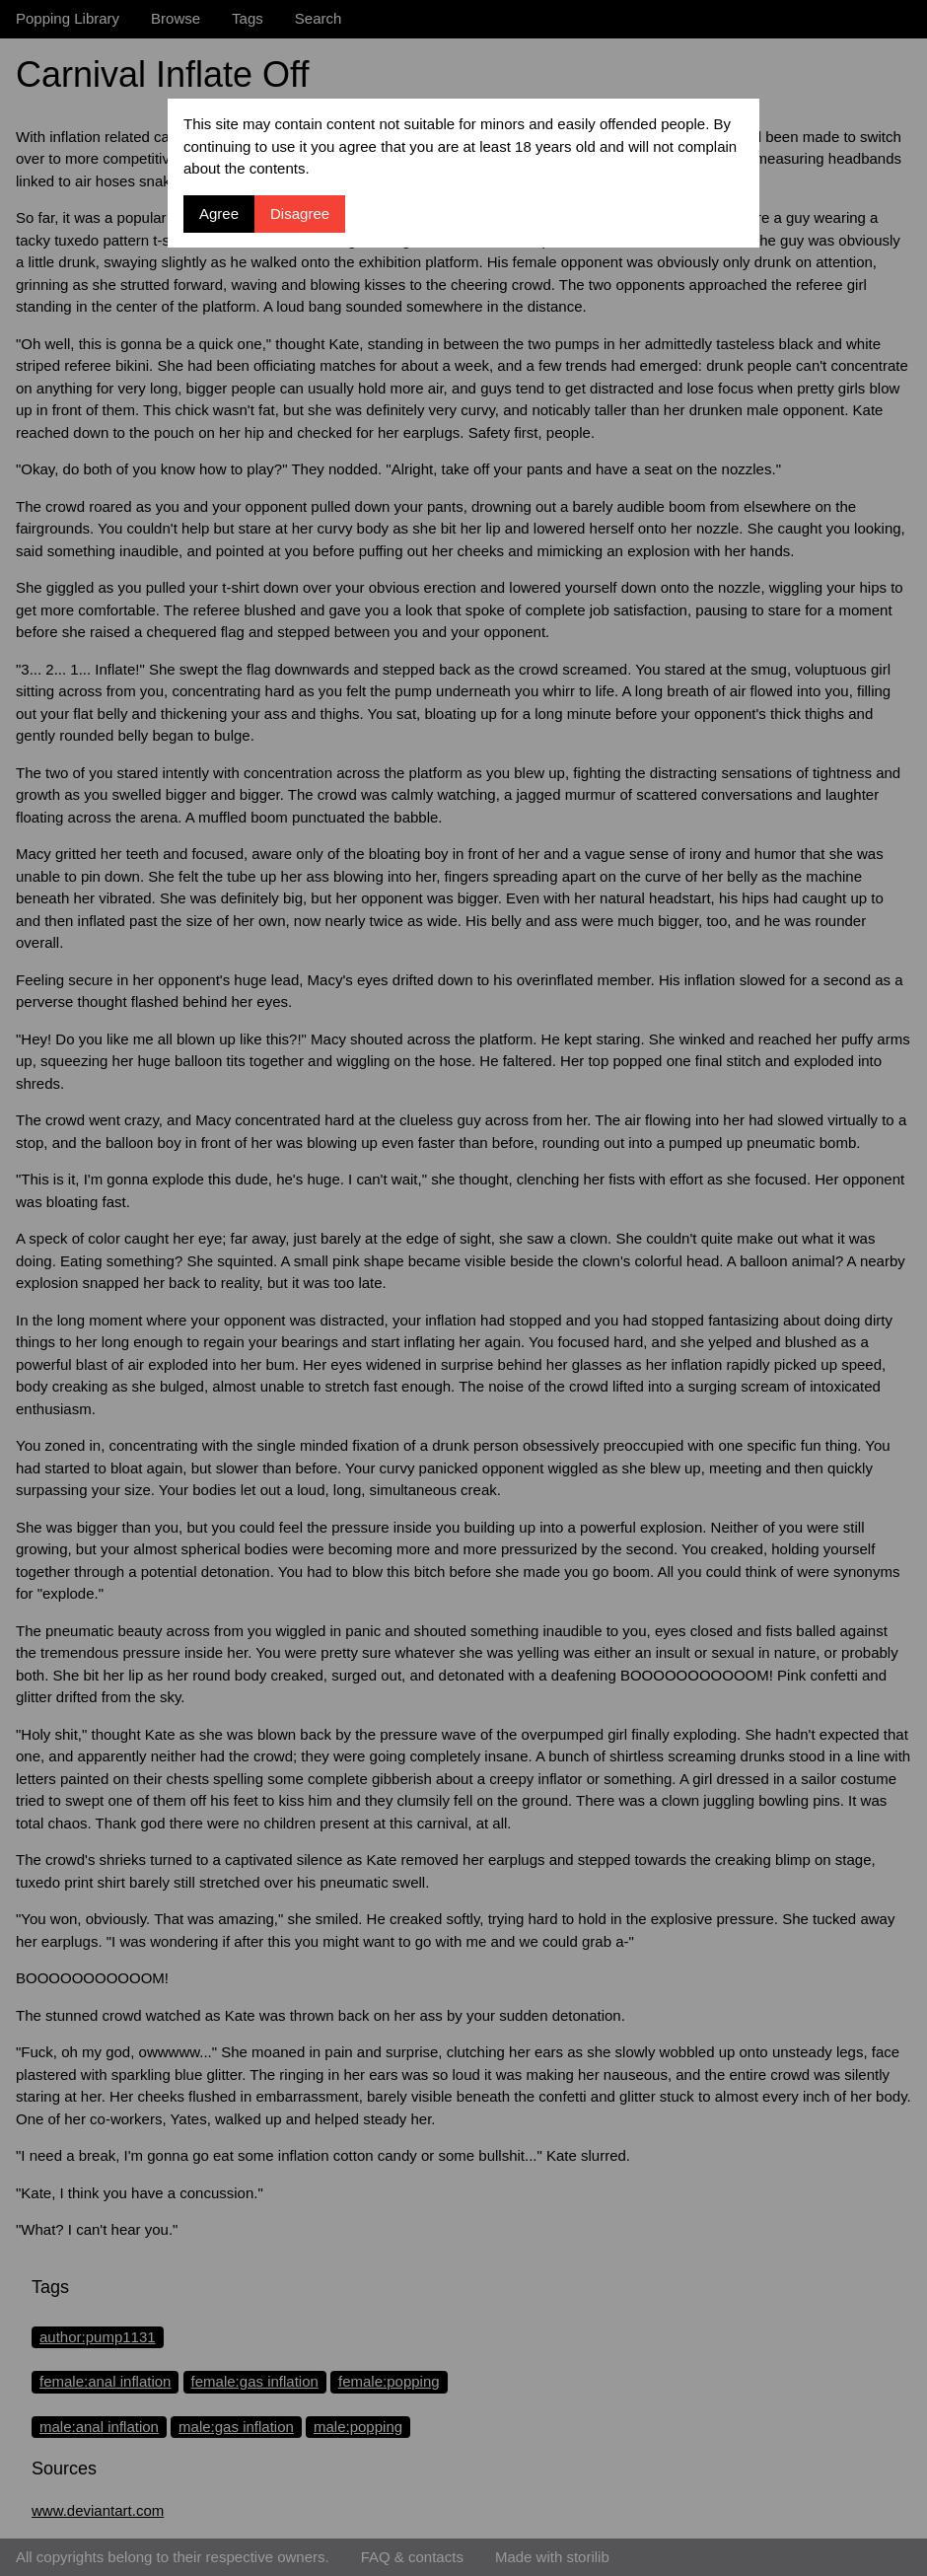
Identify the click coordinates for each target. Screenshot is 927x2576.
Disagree (299, 213)
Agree (219, 213)
